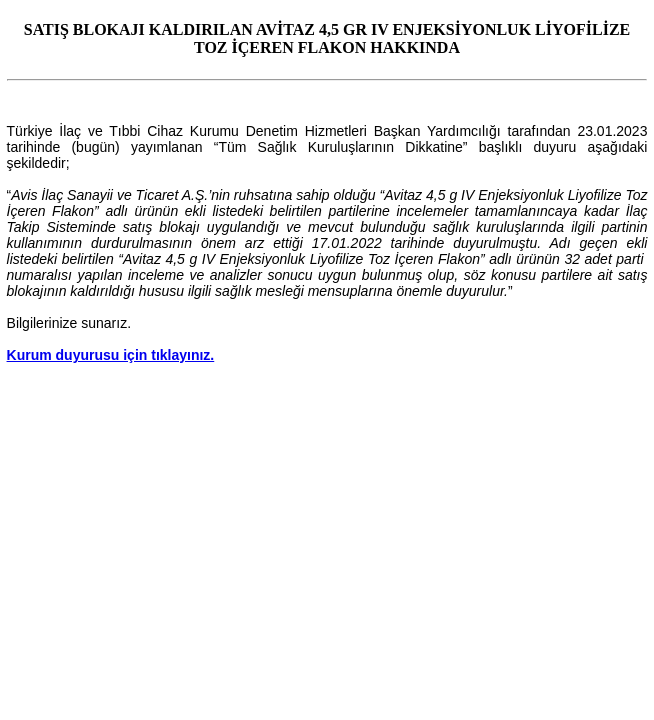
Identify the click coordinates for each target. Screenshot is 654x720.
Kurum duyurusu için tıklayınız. (111, 355)
